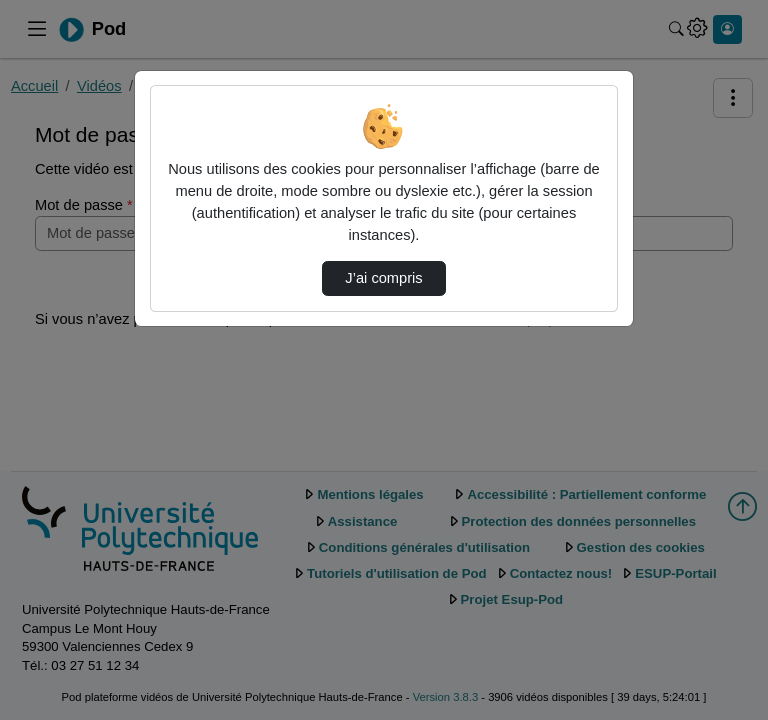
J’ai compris (383, 278)
